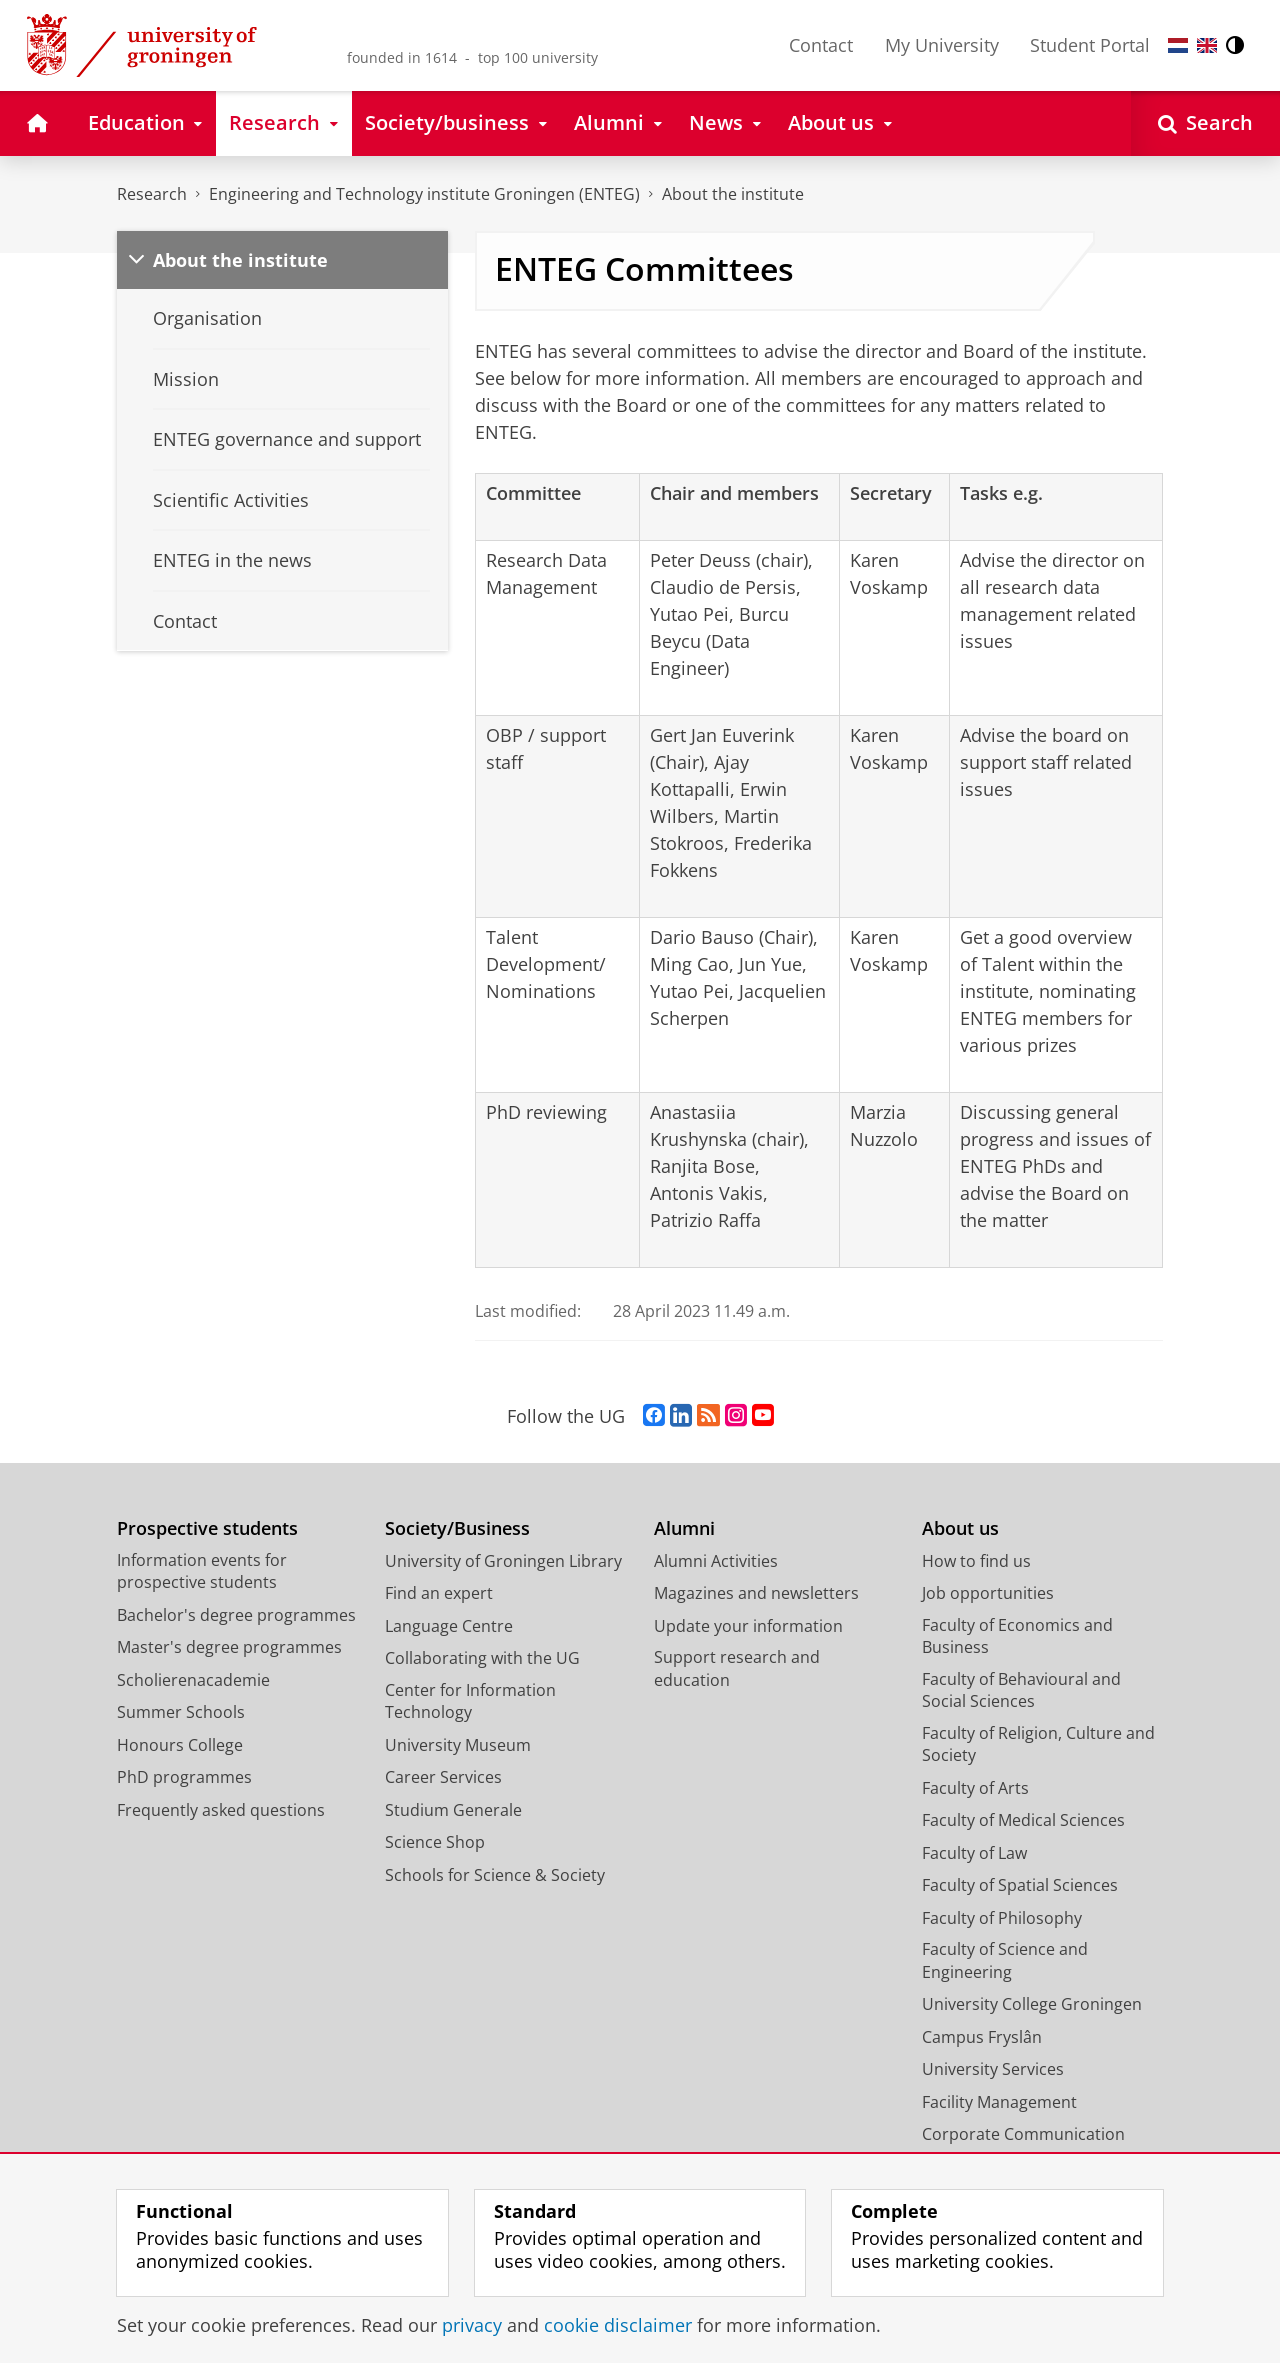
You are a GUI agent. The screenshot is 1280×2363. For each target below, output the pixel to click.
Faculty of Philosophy (1002, 1918)
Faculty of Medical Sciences (1023, 1820)
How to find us (976, 1561)
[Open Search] (1205, 123)
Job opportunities (988, 1593)
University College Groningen (1032, 2004)
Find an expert (439, 1593)
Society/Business (457, 1528)
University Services (993, 2069)
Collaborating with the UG (482, 1658)
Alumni (684, 1528)
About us (960, 1528)
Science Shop (435, 1842)
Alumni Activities (716, 1561)
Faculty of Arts (975, 1788)
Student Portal (1090, 45)
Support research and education (737, 1668)
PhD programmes (184, 1777)
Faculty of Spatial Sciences (1020, 1885)
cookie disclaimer (618, 2325)
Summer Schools (181, 1712)
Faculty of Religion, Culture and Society (1038, 1744)
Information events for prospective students (202, 1571)
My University (942, 45)
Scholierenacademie (193, 1680)
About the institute (733, 194)
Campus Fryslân (982, 2037)
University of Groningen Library (503, 1561)
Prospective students (207, 1528)
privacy (472, 2325)
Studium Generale (453, 1810)
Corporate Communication (1023, 2134)
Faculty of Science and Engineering (1005, 1960)
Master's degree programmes (229, 1647)
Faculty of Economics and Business (1017, 1636)
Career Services (443, 1777)
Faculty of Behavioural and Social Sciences (1021, 1690)
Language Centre (449, 1626)
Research (152, 194)
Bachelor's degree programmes (236, 1615)
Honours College (180, 1745)
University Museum (458, 1745)
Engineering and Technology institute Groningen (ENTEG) (424, 194)
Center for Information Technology (470, 1701)
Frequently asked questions (221, 1810)
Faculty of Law (974, 1853)
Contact (821, 45)
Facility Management (999, 2102)
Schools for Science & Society (495, 1875)
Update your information (748, 1626)
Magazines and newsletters (756, 1593)
